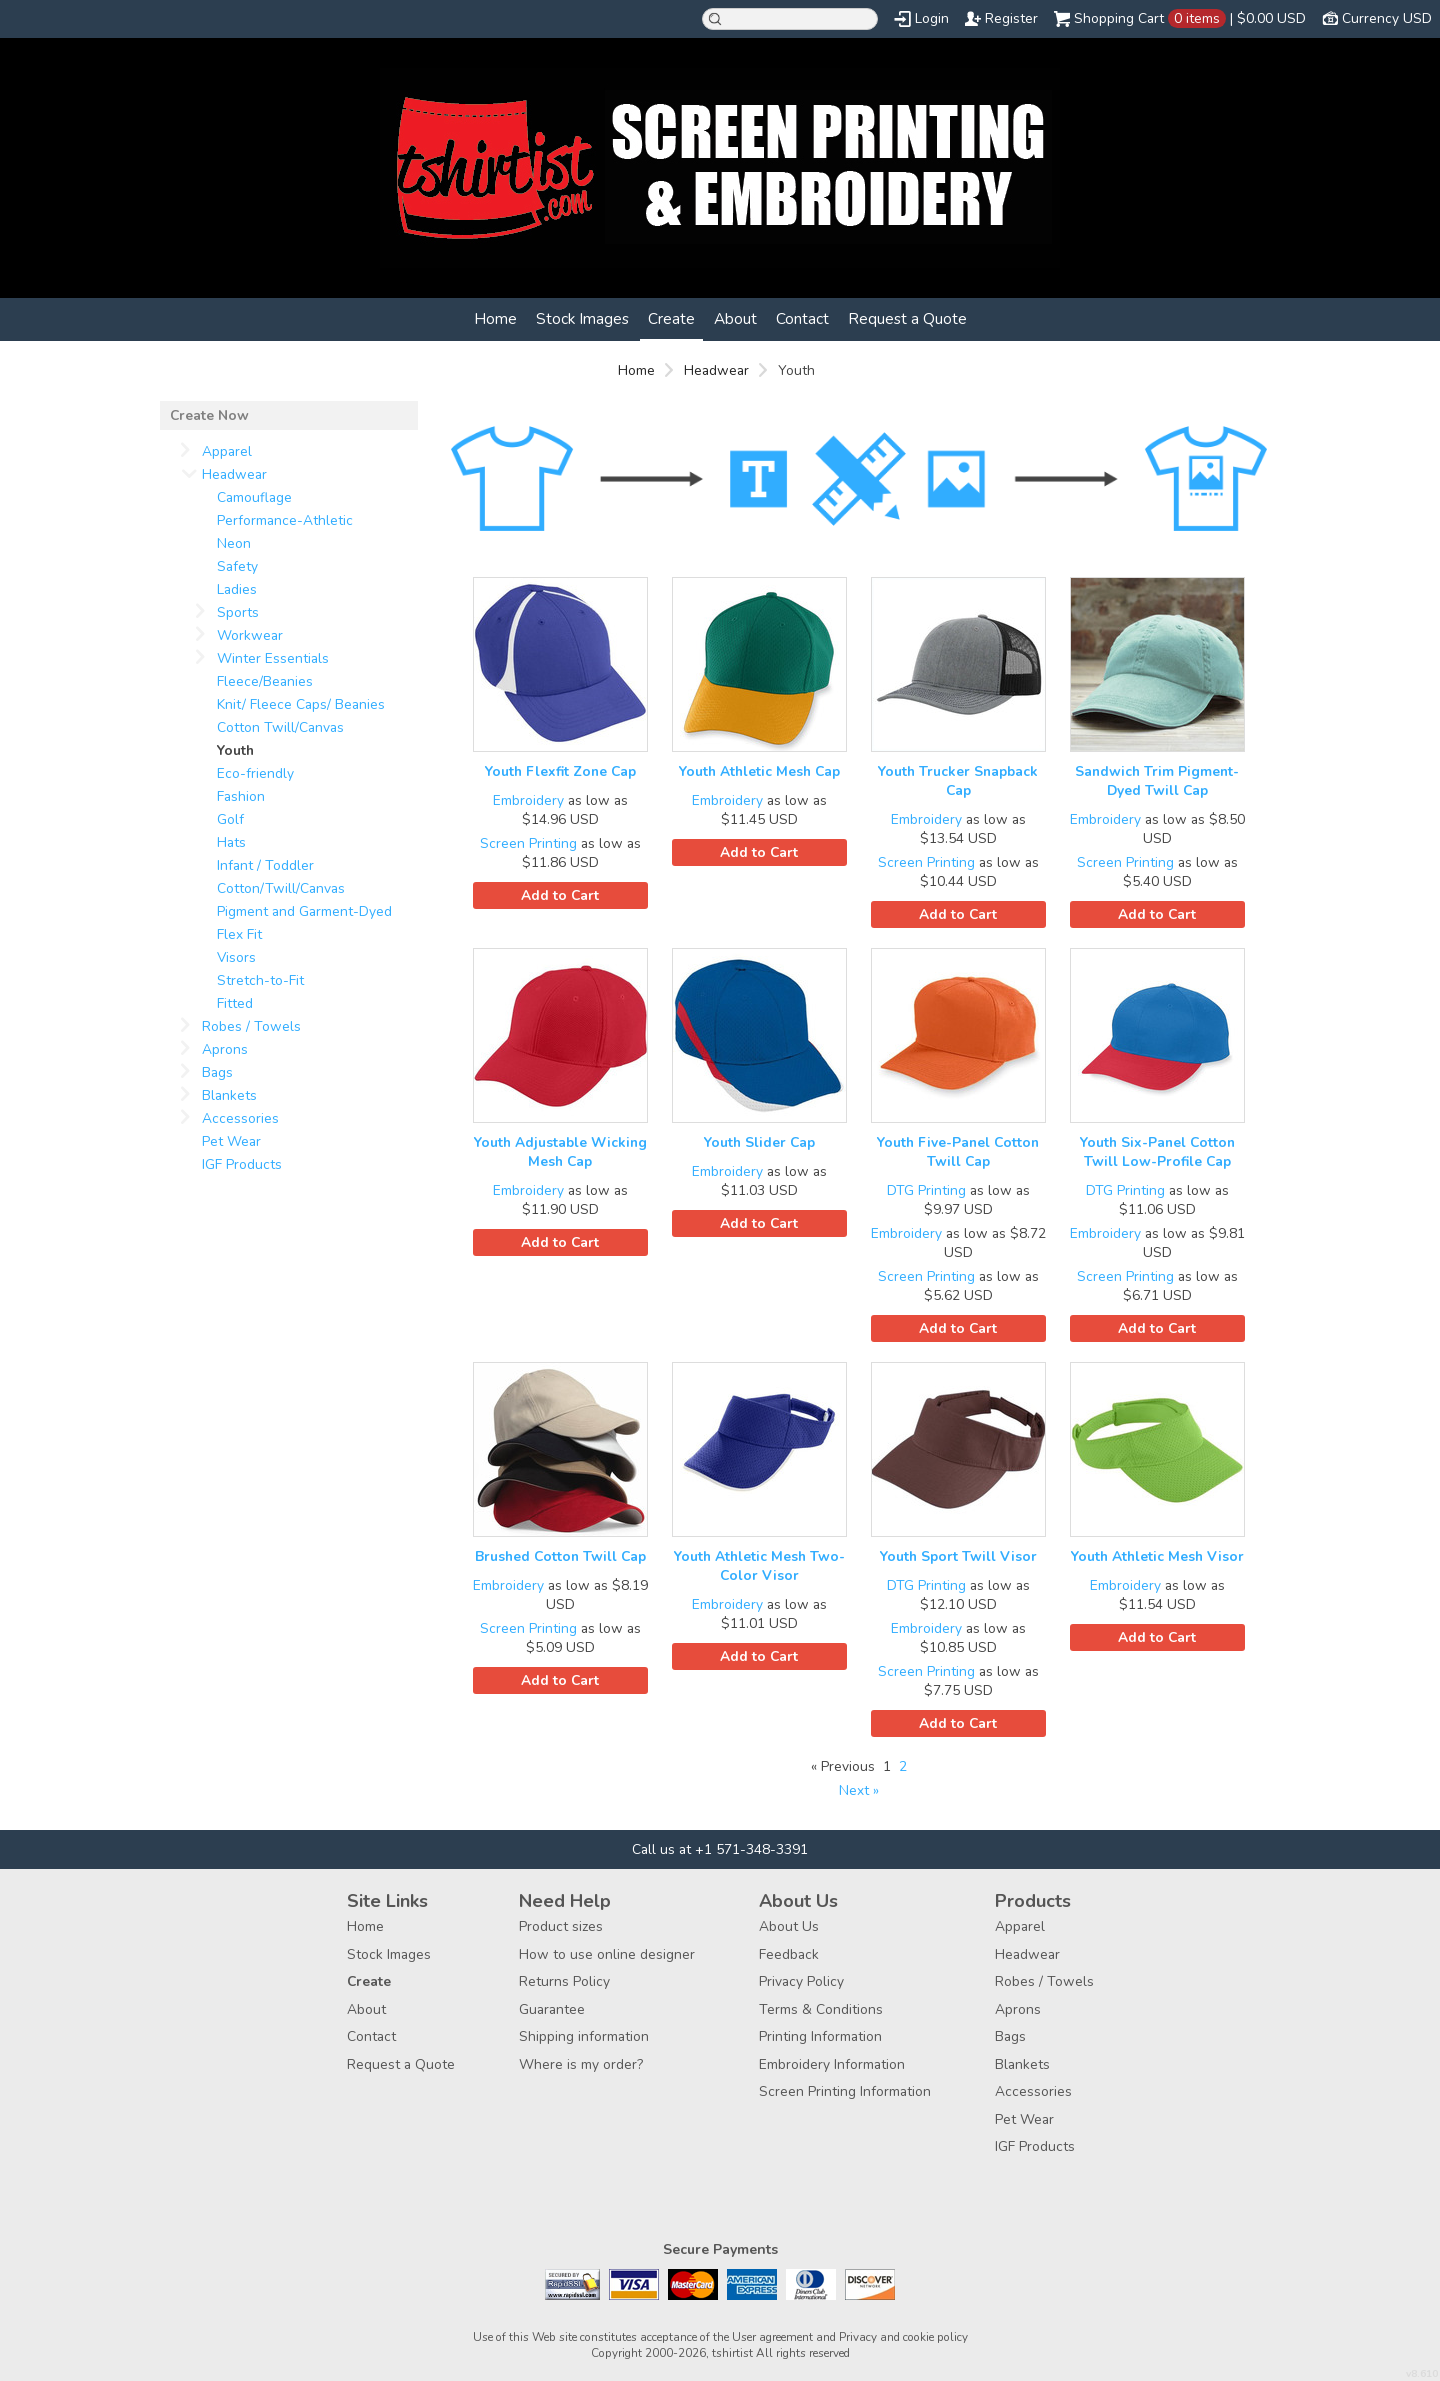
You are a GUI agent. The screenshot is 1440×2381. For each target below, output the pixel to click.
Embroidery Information (832, 2064)
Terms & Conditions (821, 2009)
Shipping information (584, 2036)
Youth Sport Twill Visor (958, 1556)
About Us (789, 1926)
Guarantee (552, 2009)
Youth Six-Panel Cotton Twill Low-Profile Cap (1157, 1152)
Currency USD (1387, 18)
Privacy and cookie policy (903, 2337)
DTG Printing (926, 1190)
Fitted (235, 1003)
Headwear (716, 370)
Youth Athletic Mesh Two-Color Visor (759, 1566)
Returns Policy (564, 1981)
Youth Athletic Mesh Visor (1157, 1556)
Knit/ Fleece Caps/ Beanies (301, 704)
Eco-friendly (255, 773)
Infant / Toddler (265, 865)
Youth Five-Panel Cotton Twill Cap (958, 1152)
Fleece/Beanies (265, 681)
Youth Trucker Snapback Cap (958, 781)
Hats (231, 842)
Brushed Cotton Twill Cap (560, 1556)
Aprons (225, 1049)
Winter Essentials (273, 658)
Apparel (227, 451)
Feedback (789, 1954)
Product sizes (561, 1926)
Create (671, 318)
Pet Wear (231, 1141)
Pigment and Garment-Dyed (304, 911)
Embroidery (528, 800)
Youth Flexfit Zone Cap (560, 771)
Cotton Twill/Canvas (280, 727)
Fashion (241, 796)
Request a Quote (907, 318)
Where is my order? (581, 2064)
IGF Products (242, 1164)
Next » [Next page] (859, 1790)
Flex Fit (239, 934)
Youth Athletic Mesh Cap (759, 771)
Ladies (237, 589)
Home (495, 318)
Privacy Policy (801, 1981)
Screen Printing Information (845, 2091)
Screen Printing (528, 843)
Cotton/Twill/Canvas (281, 888)
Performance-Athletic (285, 520)
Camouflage (254, 497)
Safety (237, 566)
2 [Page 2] (903, 1766)
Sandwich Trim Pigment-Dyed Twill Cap (1157, 781)
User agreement (772, 2337)
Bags (217, 1072)
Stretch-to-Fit (260, 980)
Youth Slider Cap (759, 1142)
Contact (802, 318)
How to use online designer (607, 1954)
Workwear (250, 635)
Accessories (240, 1118)
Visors (236, 957)
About (735, 318)
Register (1011, 18)
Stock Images (582, 318)
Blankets (229, 1095)
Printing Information (820, 2036)
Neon (234, 543)
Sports (238, 612)
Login (932, 18)
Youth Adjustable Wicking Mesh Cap (560, 1152)
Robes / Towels (251, 1026)
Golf (230, 819)
